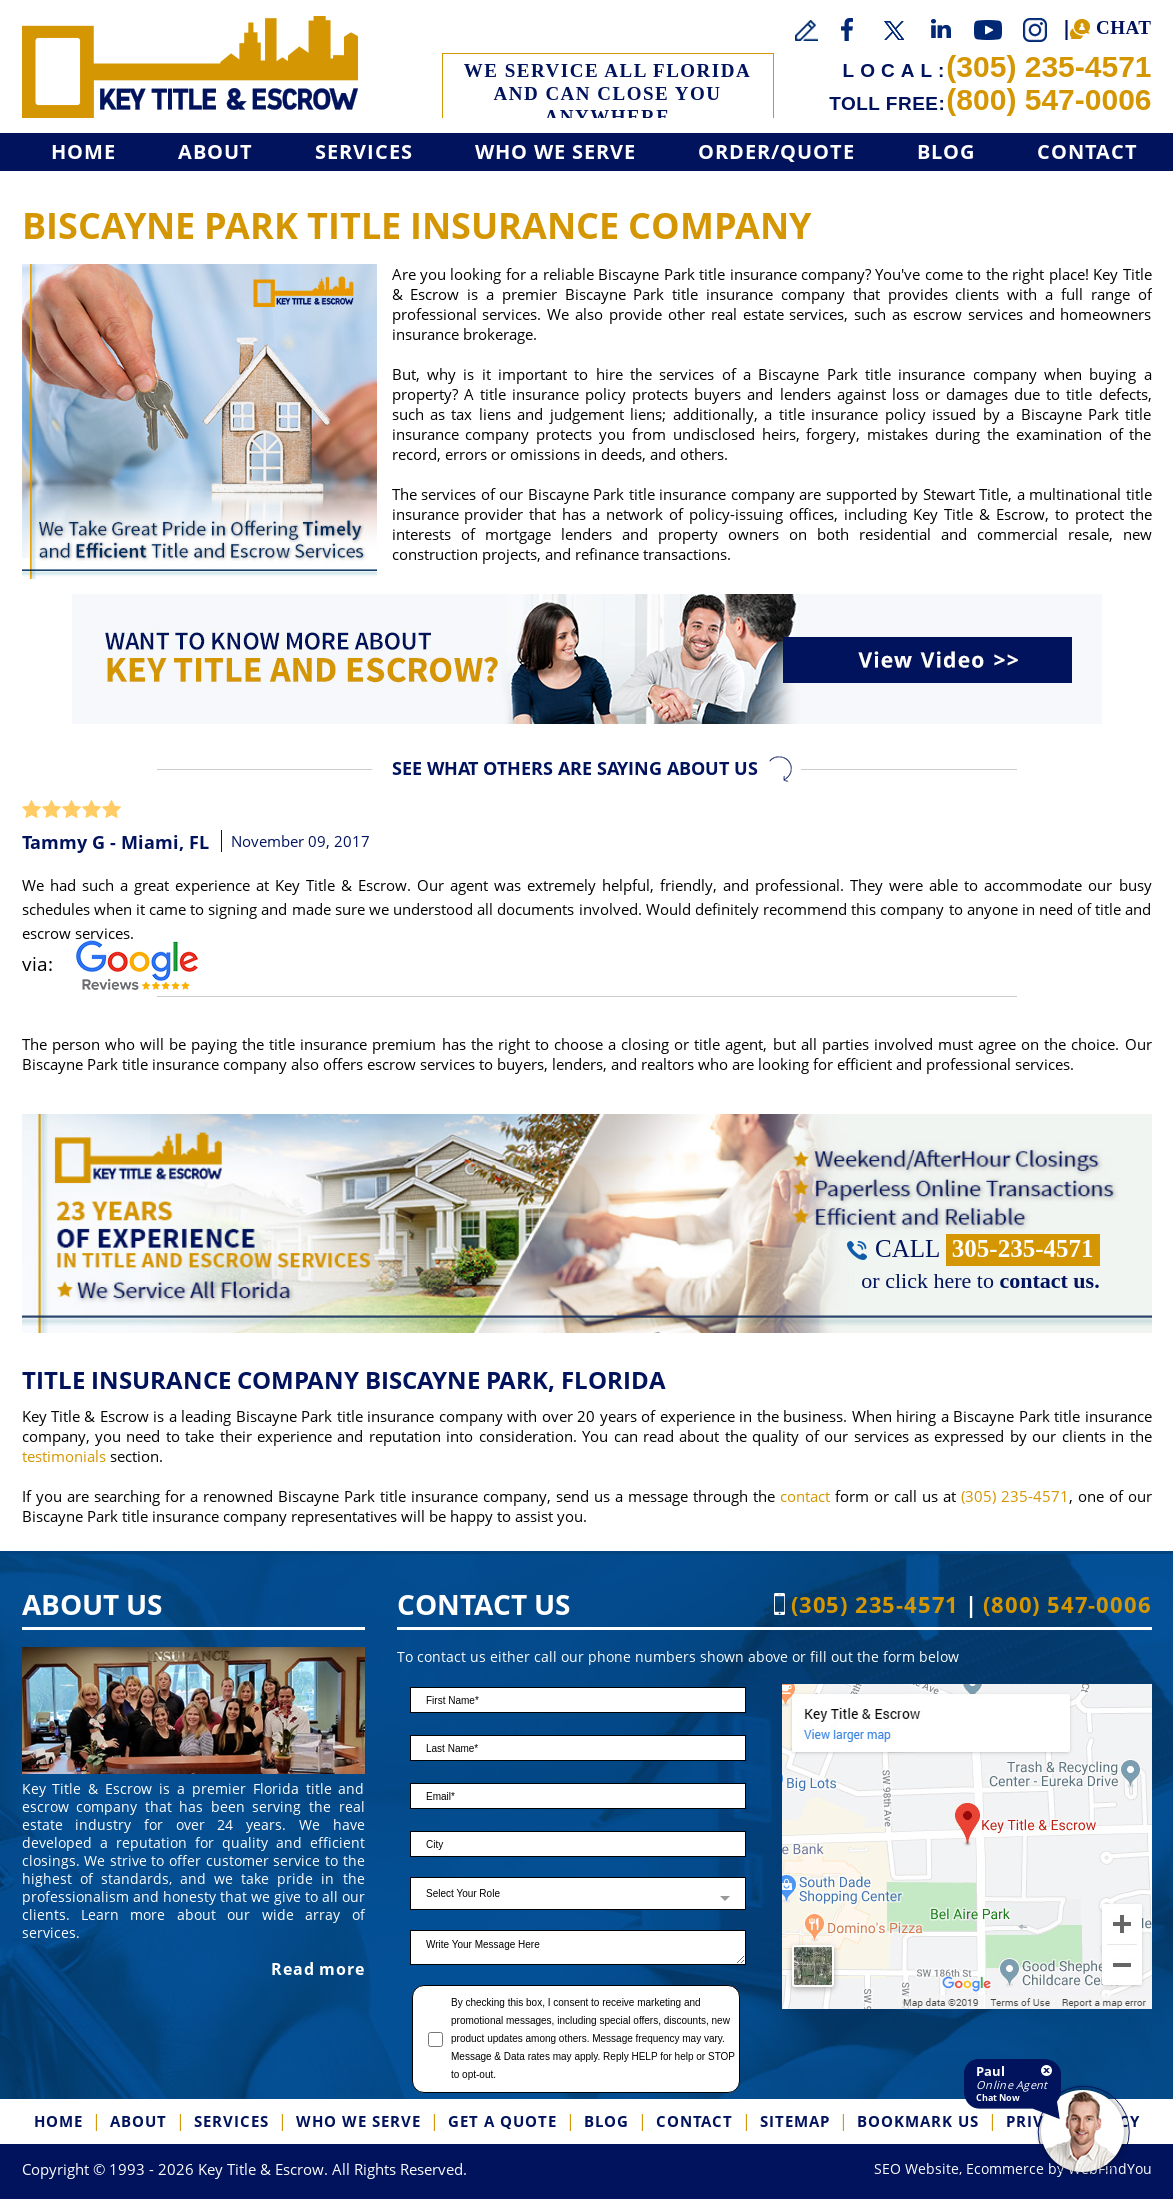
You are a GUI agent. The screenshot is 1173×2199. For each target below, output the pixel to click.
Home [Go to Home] (83, 151)
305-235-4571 (1023, 1248)
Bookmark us (918, 2121)
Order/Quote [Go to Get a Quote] (776, 151)
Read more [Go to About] (317, 1969)
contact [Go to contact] (805, 1496)
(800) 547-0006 (1048, 99)
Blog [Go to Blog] (946, 151)
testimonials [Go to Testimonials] (64, 1456)
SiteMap (795, 2121)
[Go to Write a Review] (807, 31)
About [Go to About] (215, 151)
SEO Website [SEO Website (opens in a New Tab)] (916, 2168)
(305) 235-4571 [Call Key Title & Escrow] (1048, 66)
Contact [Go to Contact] (1087, 151)
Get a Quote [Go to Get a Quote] (502, 2121)
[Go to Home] (190, 67)
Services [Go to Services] (364, 151)
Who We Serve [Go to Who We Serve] (555, 151)
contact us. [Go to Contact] (1049, 1280)
